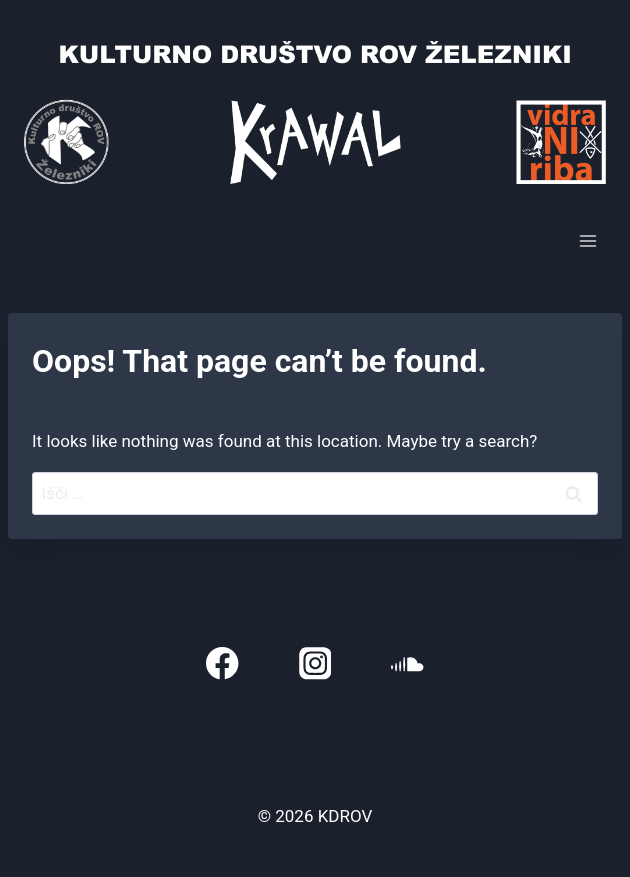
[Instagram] (315, 663)
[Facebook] (222, 663)
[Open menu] (587, 240)
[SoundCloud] (407, 663)
